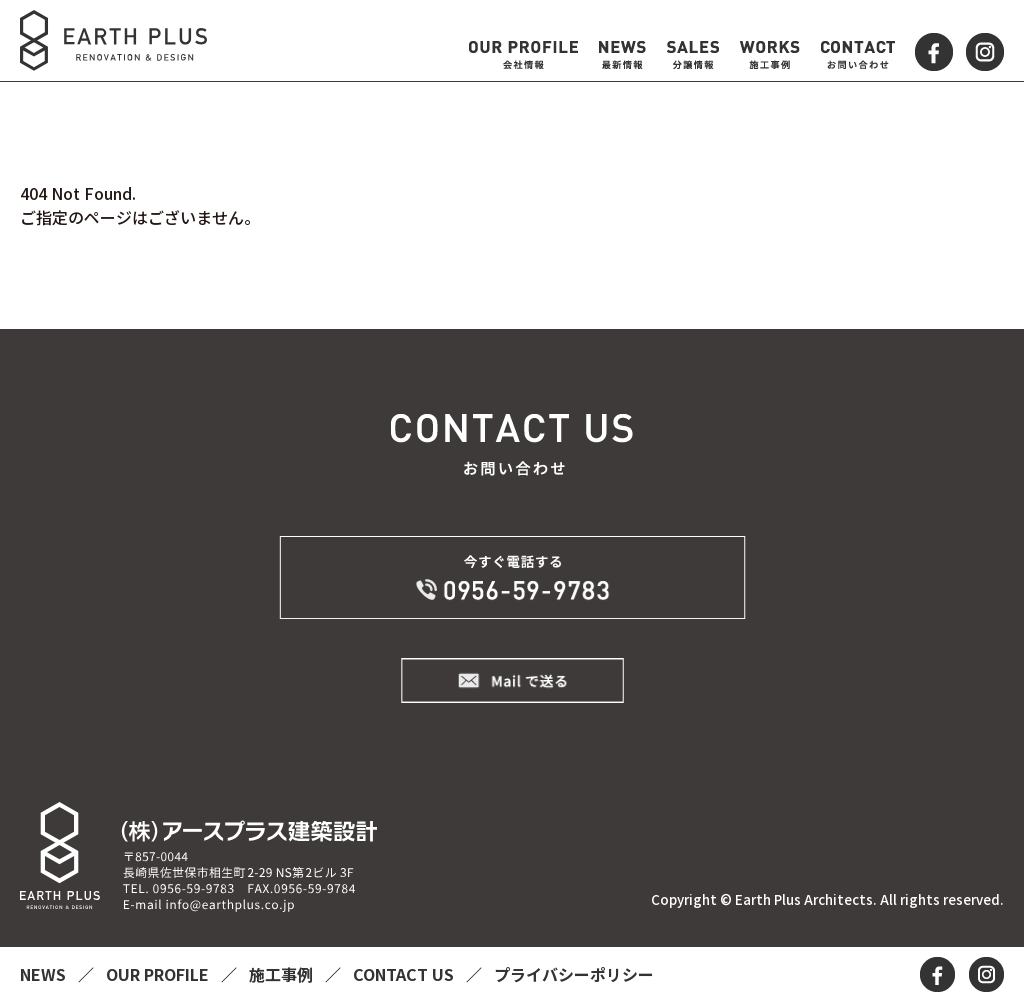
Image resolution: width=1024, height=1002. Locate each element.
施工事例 (283, 974)
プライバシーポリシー (574, 974)
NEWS (45, 974)
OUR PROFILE (159, 974)
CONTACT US (405, 974)
